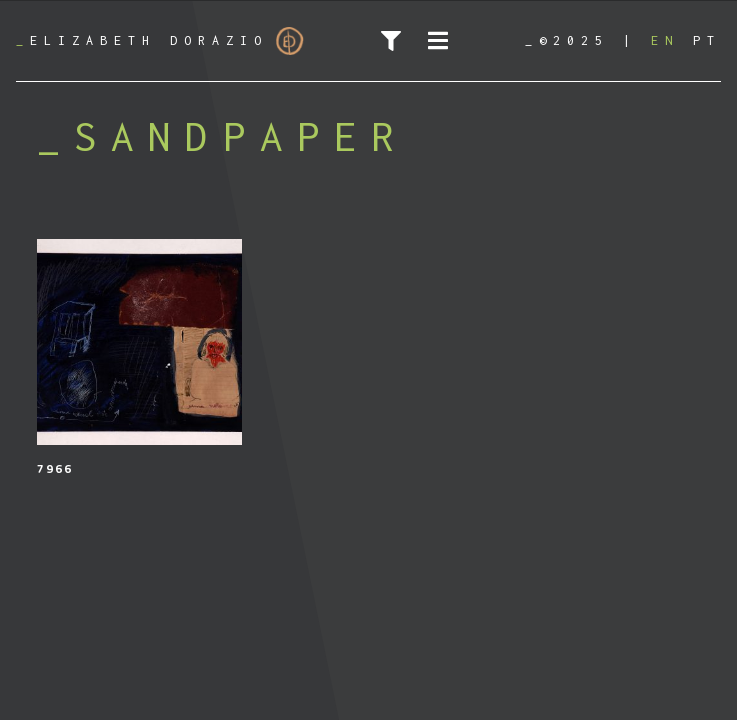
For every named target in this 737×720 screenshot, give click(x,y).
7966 (55, 468)
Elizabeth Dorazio (160, 41)
